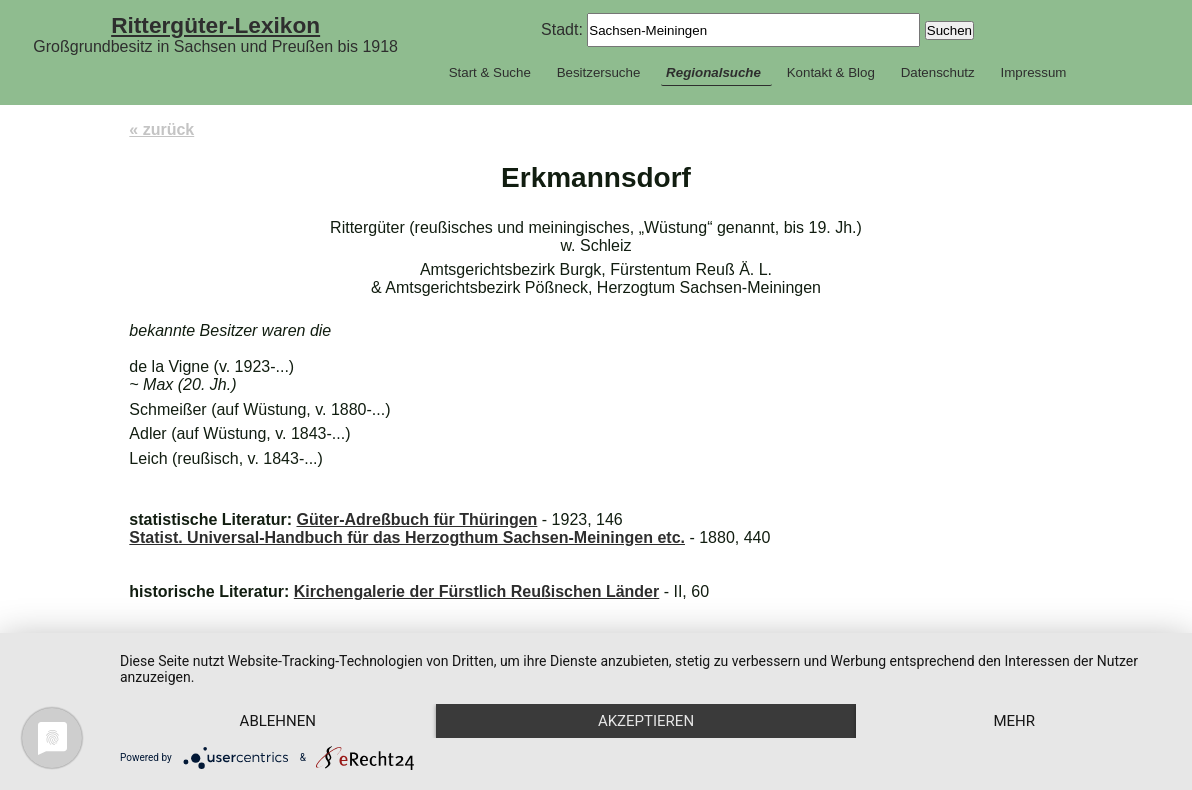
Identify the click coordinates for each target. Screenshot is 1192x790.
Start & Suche (490, 72)
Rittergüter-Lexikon (215, 25)
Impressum (1033, 72)
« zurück (161, 129)
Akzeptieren (646, 721)
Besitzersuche (599, 72)
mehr (1014, 721)
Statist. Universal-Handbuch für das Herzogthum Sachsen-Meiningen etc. (407, 537)
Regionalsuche (713, 72)
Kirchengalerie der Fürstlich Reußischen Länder (476, 591)
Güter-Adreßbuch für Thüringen (416, 519)
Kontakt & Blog (831, 72)
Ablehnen (278, 721)
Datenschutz (938, 72)
